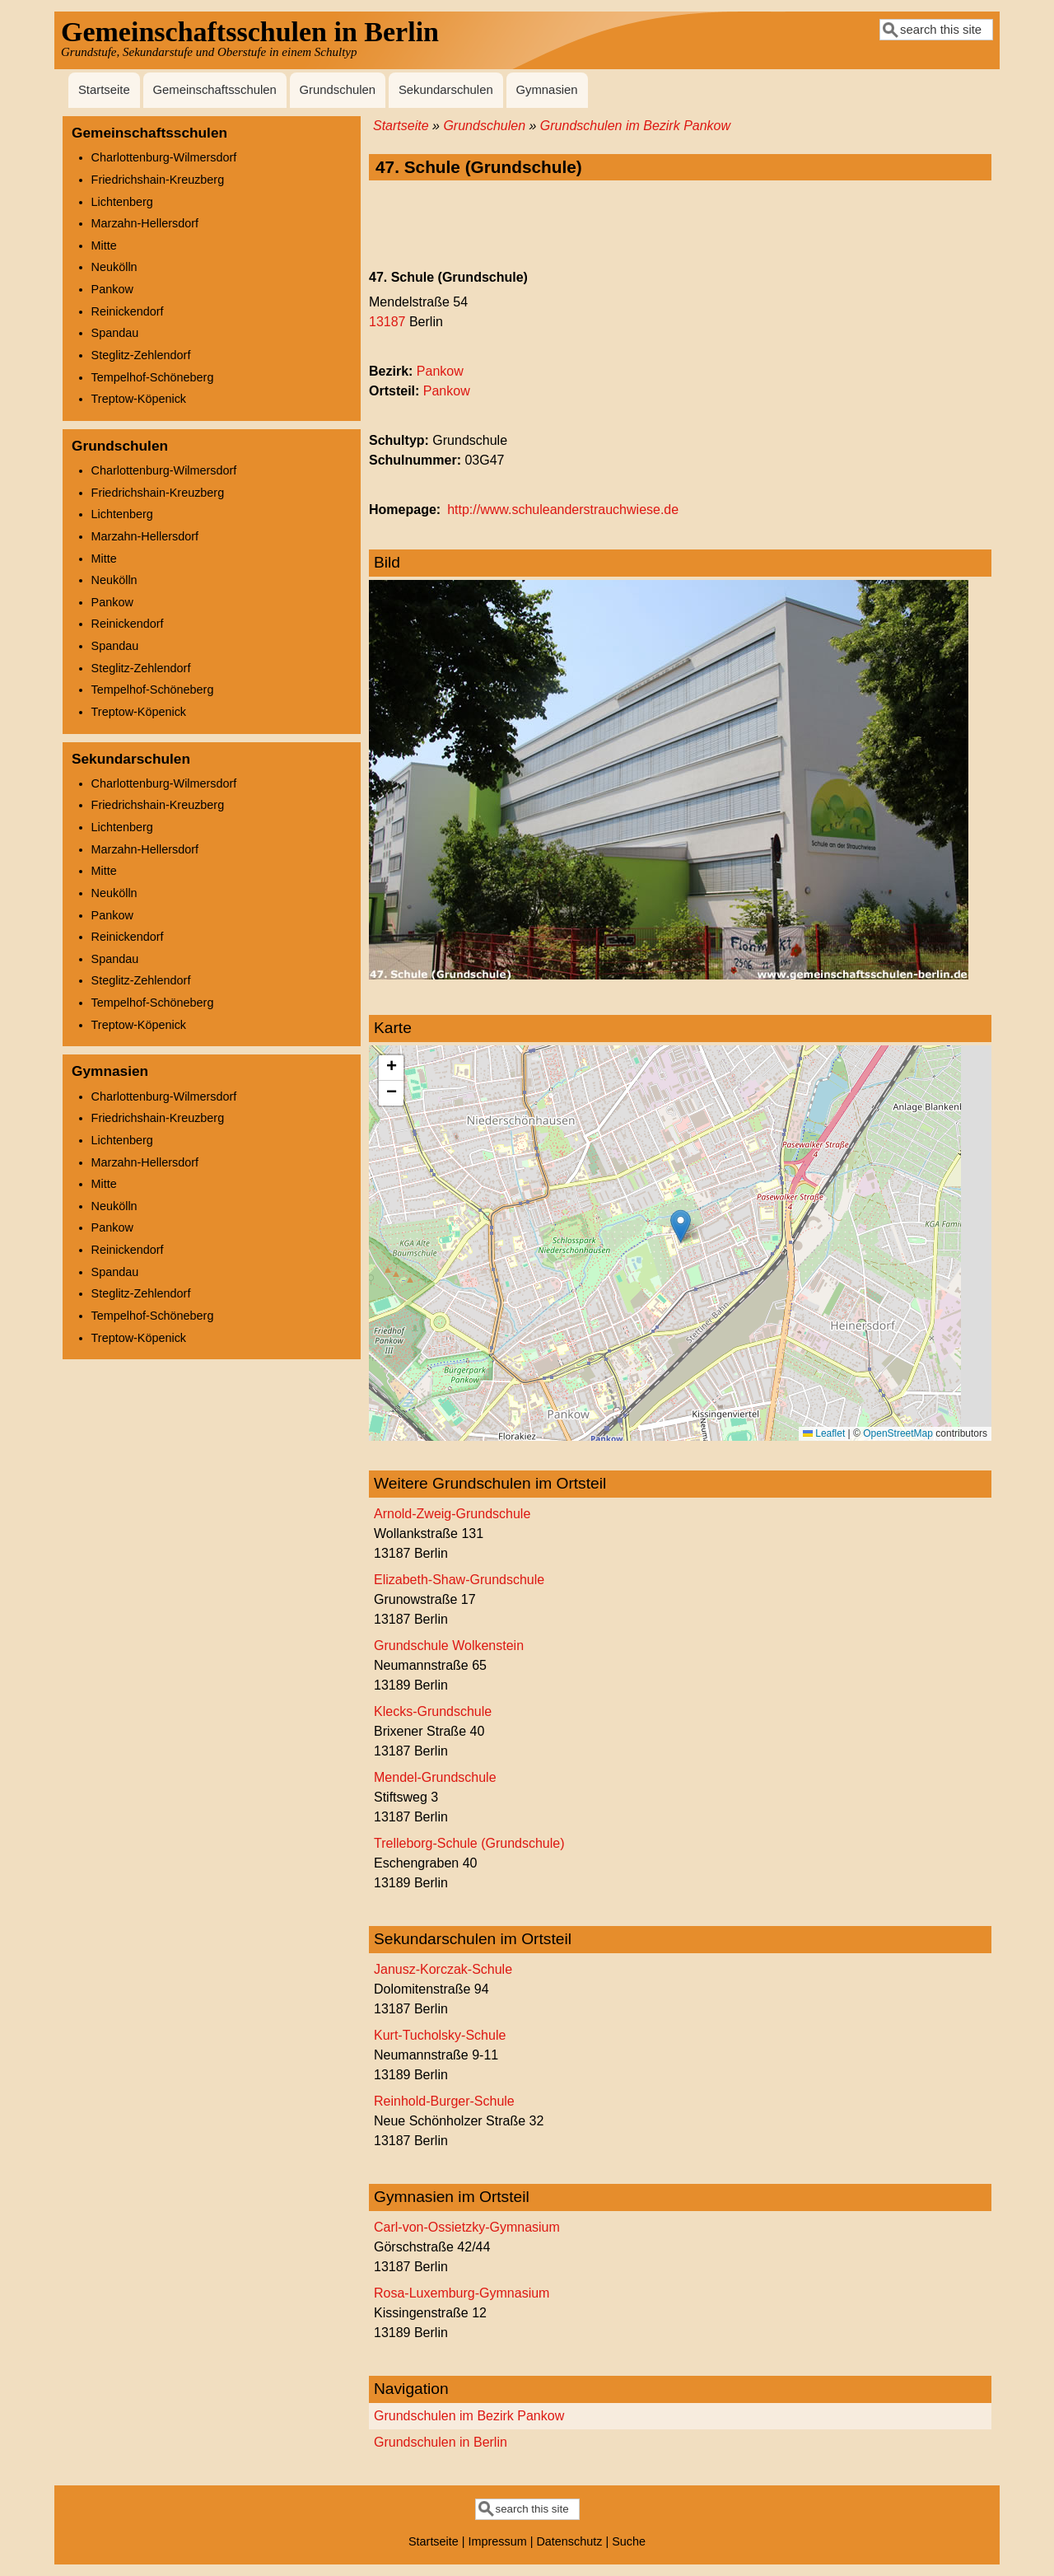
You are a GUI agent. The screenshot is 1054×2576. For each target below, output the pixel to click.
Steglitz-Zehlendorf (141, 355)
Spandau (115, 332)
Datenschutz (569, 2541)
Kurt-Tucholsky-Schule (440, 2035)
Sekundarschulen (446, 89)
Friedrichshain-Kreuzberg (158, 179)
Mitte (104, 245)
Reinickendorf (127, 311)
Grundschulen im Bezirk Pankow (635, 126)
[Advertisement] (680, 226)
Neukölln (114, 266)
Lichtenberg (122, 201)
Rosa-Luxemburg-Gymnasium (461, 2293)
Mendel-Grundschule (435, 1777)
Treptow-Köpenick (138, 398)
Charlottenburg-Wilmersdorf (164, 157)
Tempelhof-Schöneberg (152, 377)
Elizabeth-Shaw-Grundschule (459, 1580)
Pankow (440, 371)
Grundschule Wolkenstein (449, 1646)
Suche (629, 2541)
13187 (387, 322)
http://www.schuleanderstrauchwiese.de (563, 510)
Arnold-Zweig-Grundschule (452, 1514)
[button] (680, 1226)
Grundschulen (338, 89)
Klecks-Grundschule (433, 1711)
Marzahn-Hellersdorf (144, 223)
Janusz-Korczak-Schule (443, 1969)
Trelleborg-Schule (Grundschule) (469, 1843)
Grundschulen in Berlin (440, 2442)
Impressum (498, 2541)
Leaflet (824, 1433)
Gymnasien (546, 89)
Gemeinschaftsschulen (214, 89)
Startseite (104, 89)
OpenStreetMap (898, 1433)
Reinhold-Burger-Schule (444, 2101)
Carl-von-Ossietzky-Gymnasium (467, 2227)
